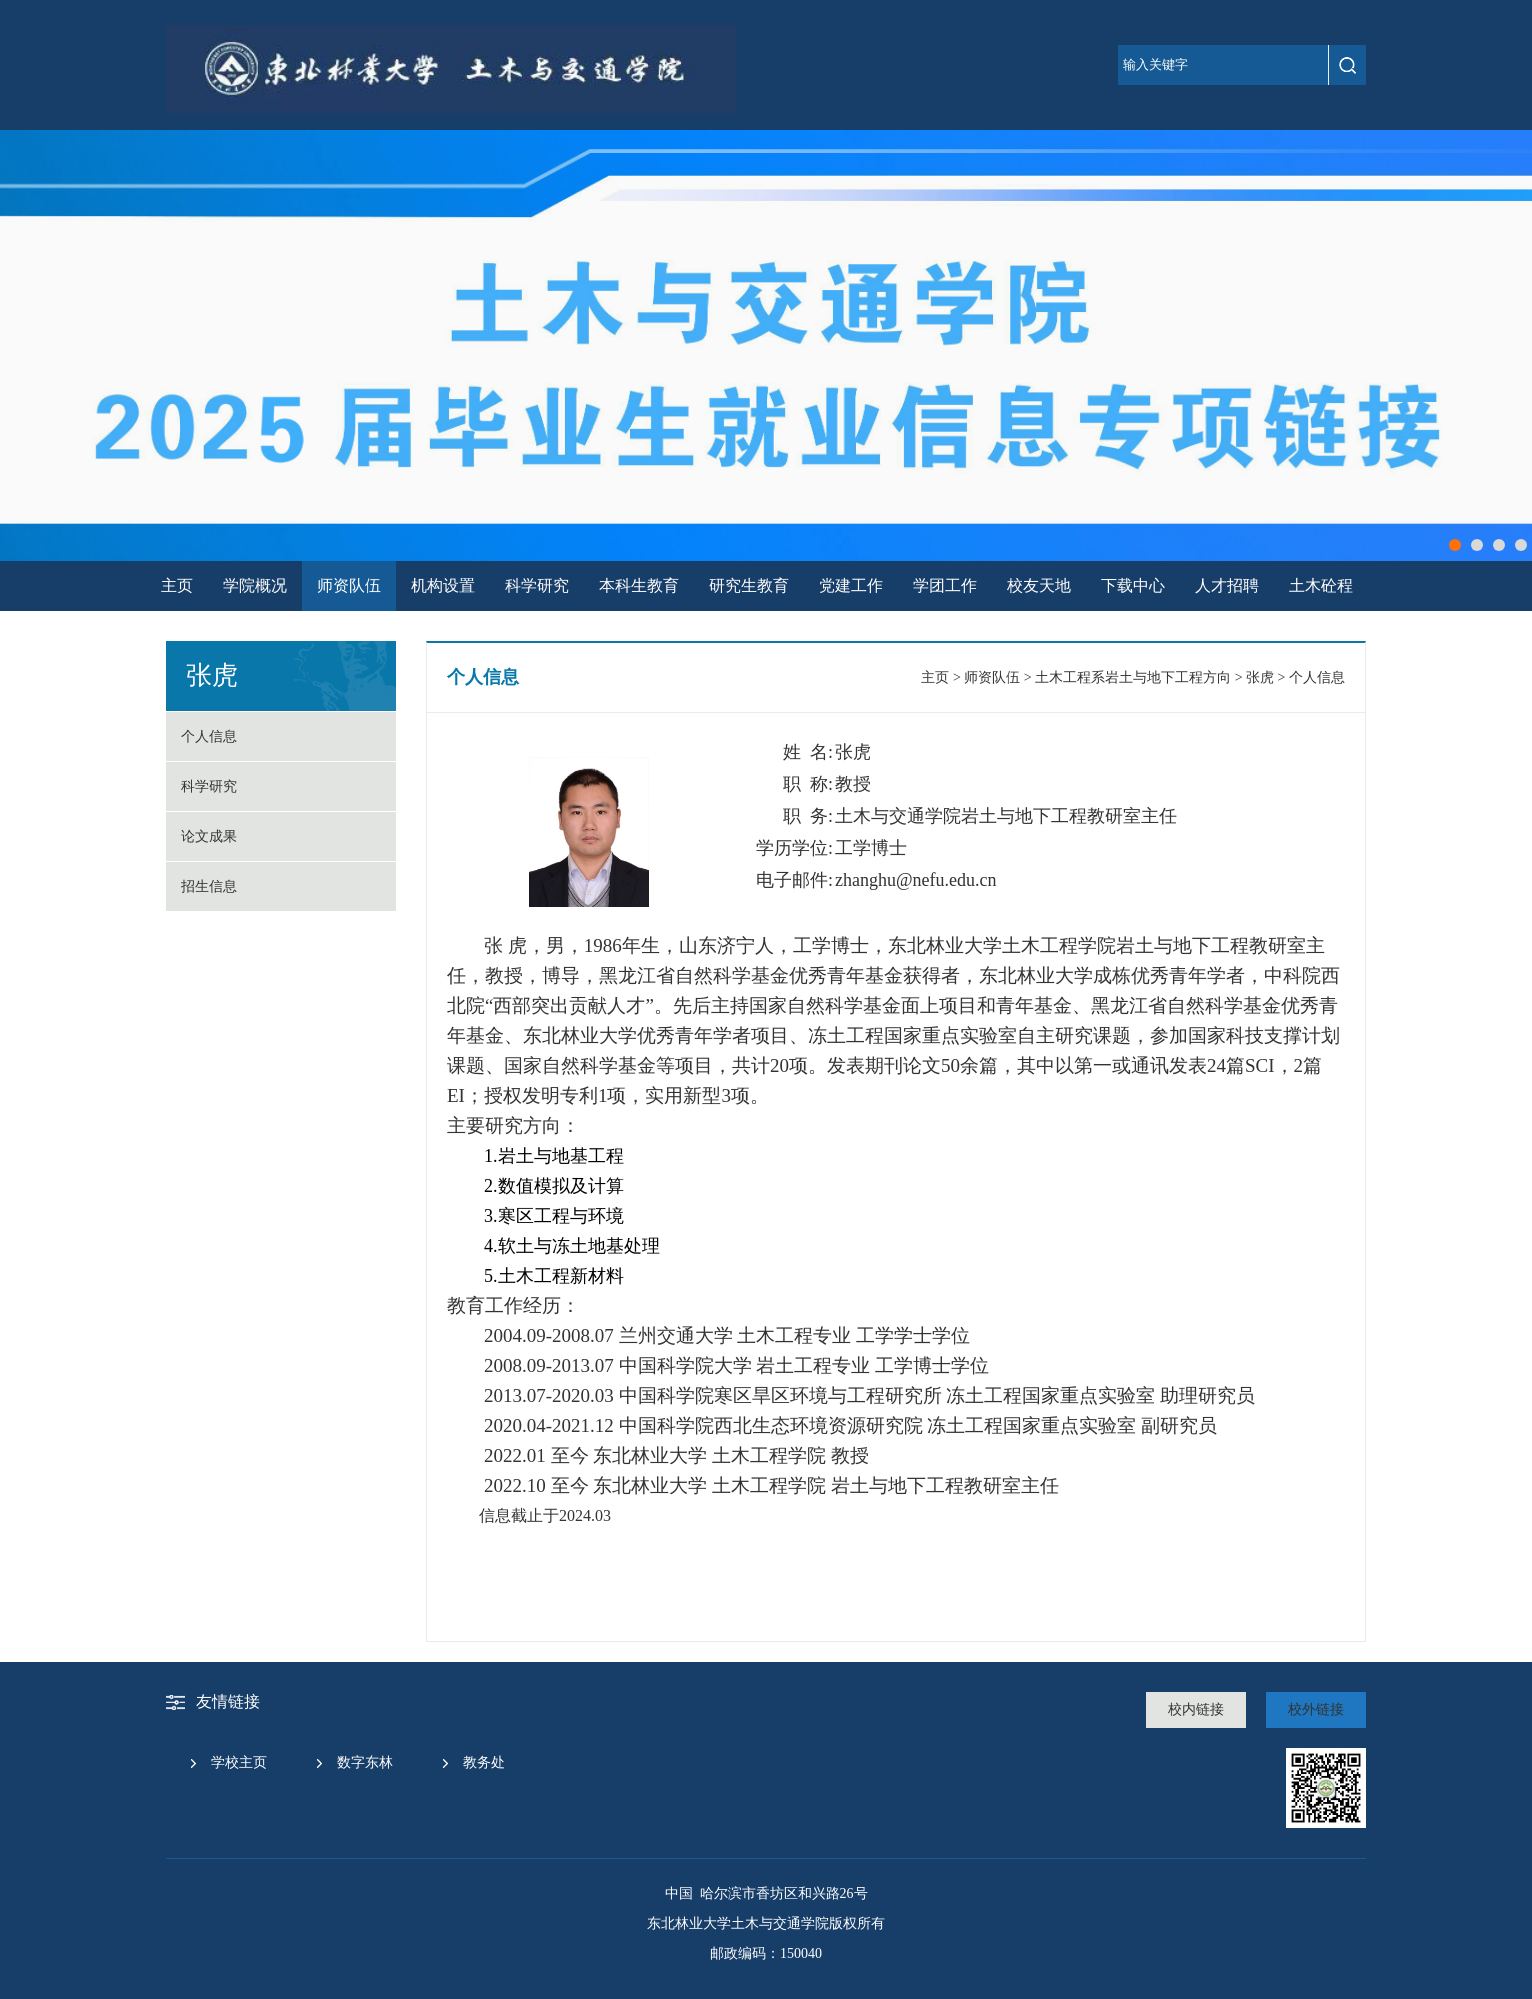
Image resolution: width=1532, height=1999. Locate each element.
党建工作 (851, 585)
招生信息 (209, 886)
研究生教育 (749, 585)
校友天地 (1039, 585)
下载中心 (1133, 585)
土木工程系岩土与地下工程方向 (1133, 677)
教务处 (484, 1762)
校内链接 (1196, 1709)
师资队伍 (349, 585)
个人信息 (209, 736)
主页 (177, 585)
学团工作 (945, 585)
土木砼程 (1321, 585)
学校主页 (239, 1762)
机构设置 (443, 585)
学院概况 (255, 585)
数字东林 (365, 1762)
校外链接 (1316, 1709)
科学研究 (537, 585)
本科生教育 (639, 585)
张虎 (1260, 677)
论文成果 (209, 836)
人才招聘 (1227, 585)
